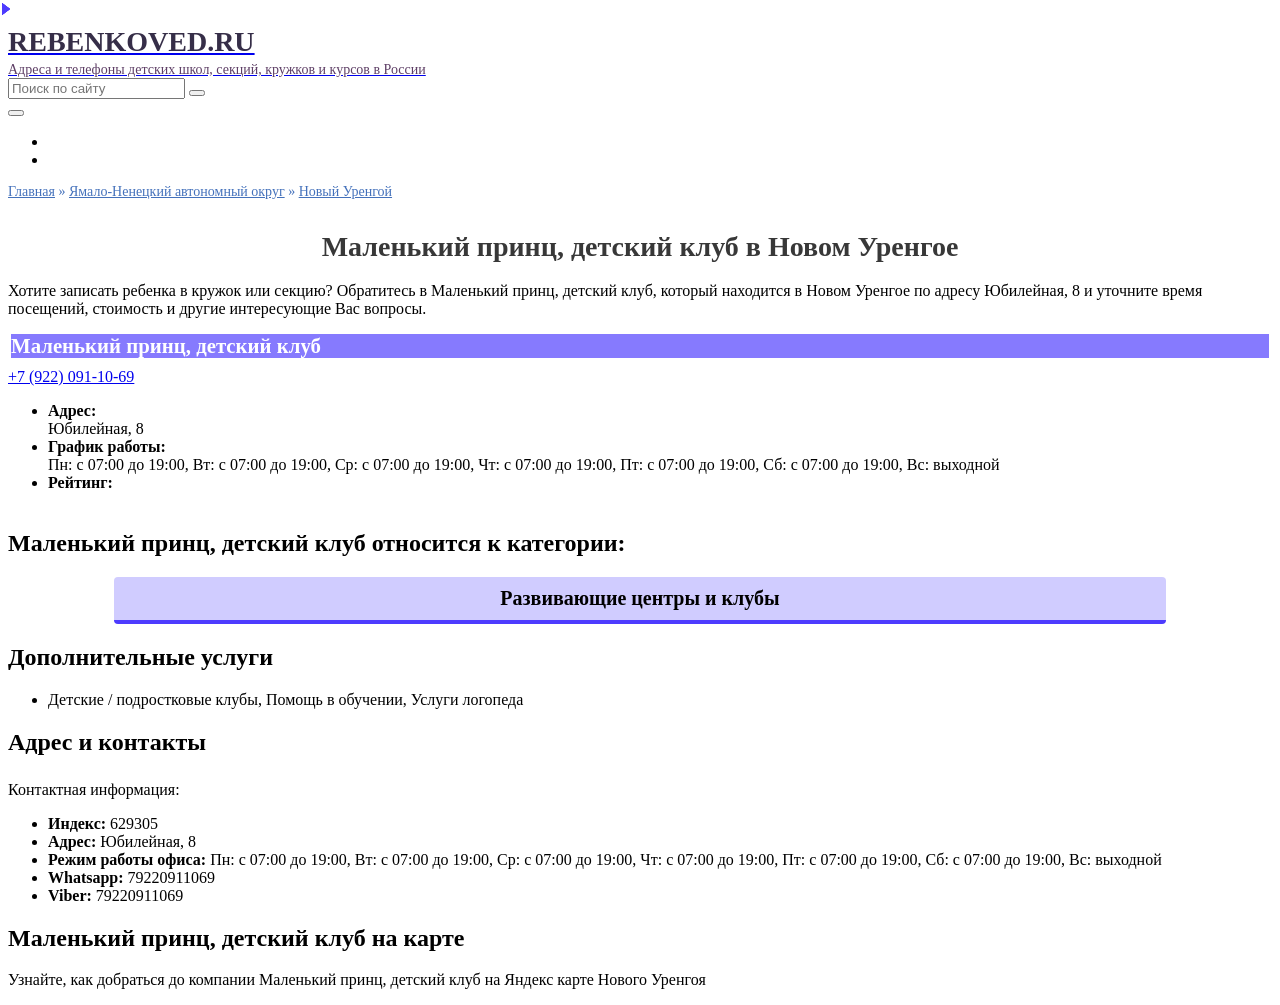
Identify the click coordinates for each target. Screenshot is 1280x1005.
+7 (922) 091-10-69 (71, 376)
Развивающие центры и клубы (639, 598)
